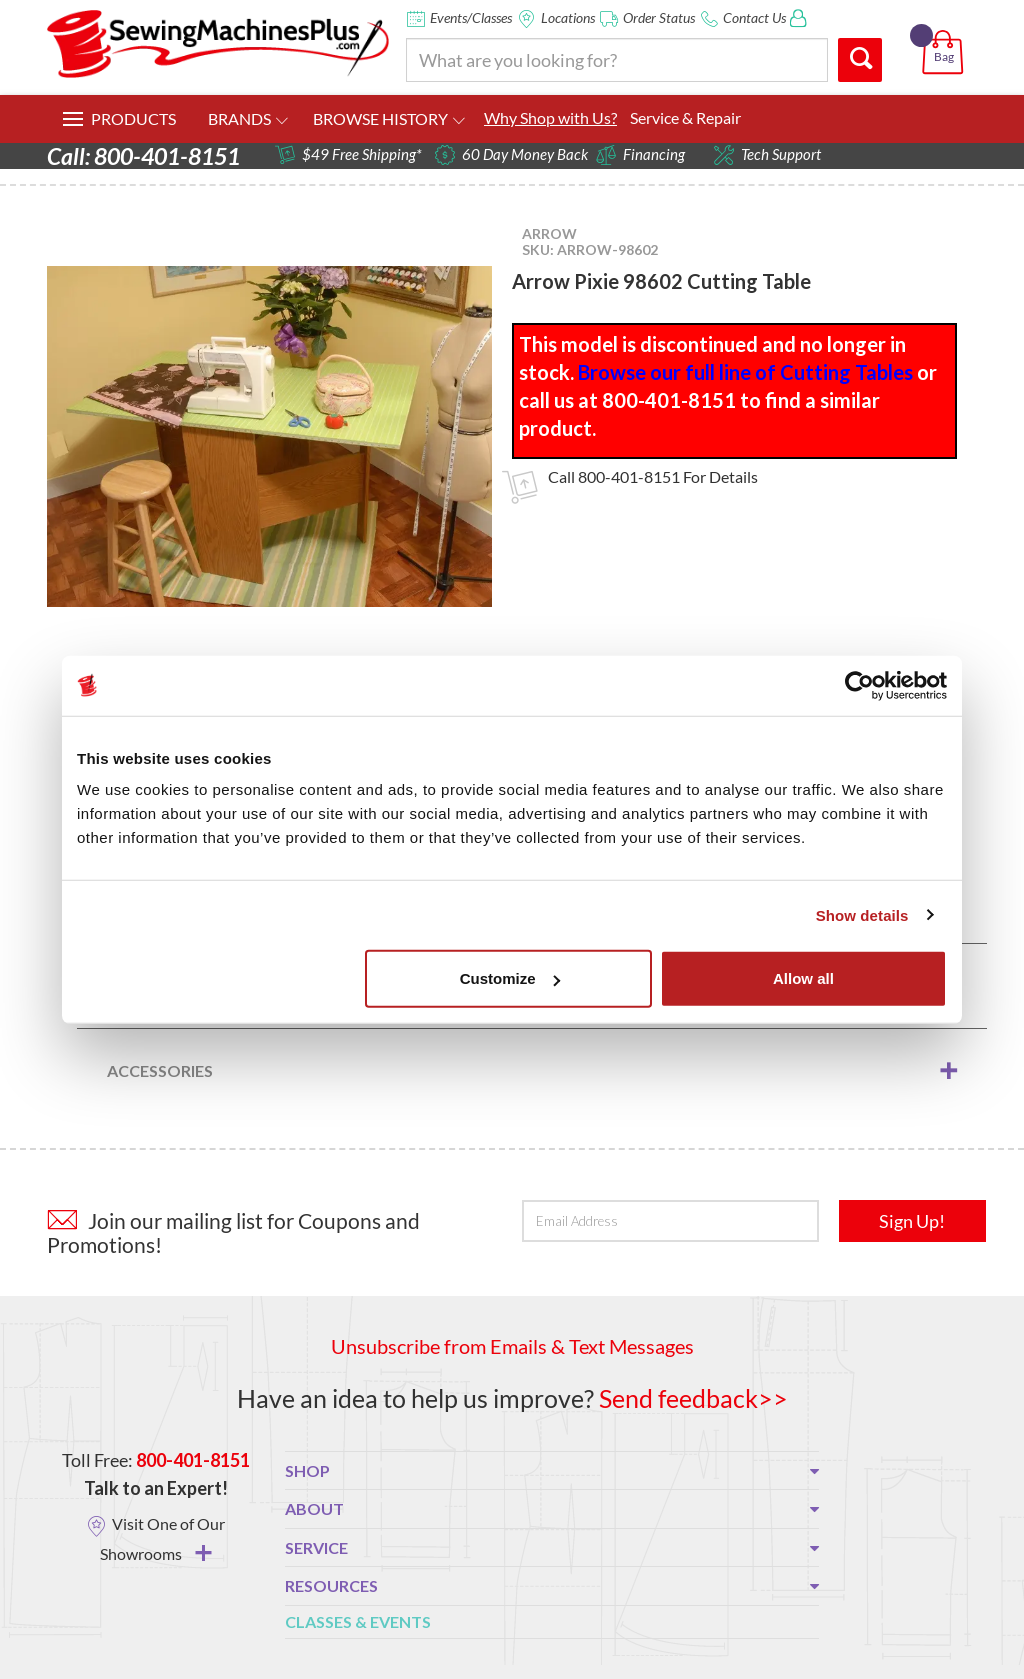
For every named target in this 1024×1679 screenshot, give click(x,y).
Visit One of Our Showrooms (163, 1538)
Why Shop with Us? (550, 117)
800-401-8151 (629, 476)
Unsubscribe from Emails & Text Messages (512, 1346)
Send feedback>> (693, 1398)
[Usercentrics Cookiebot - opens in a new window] (859, 685)
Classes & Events (358, 1621)
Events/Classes (471, 17)
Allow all (803, 978)
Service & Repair (685, 117)
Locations (568, 17)
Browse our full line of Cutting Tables (745, 372)
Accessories (160, 1070)
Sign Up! (912, 1221)
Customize (510, 978)
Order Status (659, 17)
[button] (946, 29)
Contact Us (754, 17)
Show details (862, 914)
